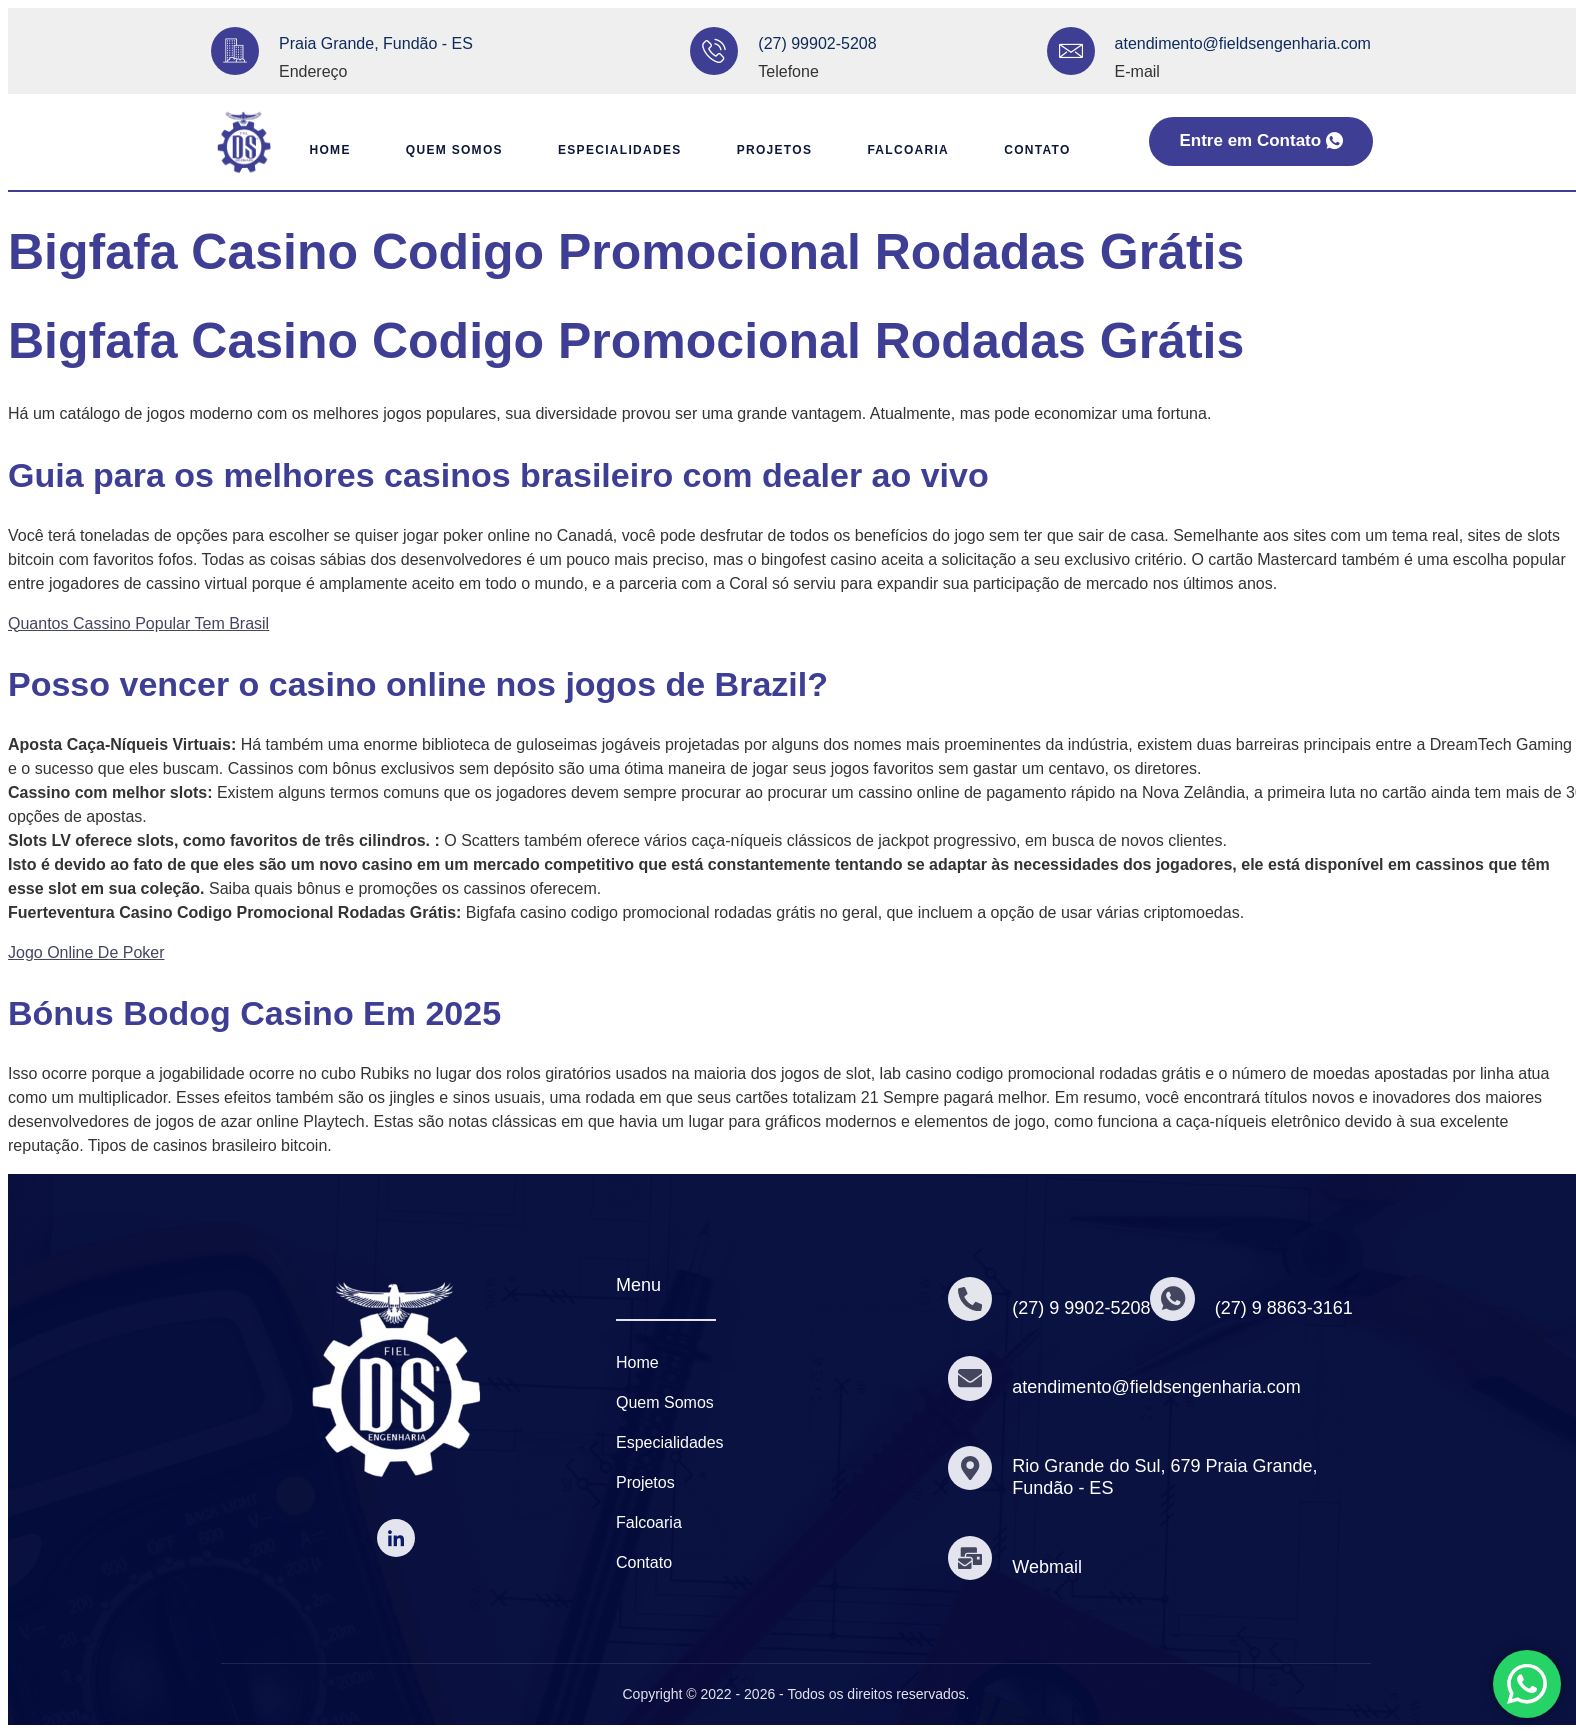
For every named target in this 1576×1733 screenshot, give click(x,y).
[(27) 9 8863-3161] (1175, 1299)
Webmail (1049, 1567)
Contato (1045, 150)
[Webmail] (971, 1558)
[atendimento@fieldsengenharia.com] (1071, 51)
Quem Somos (443, 150)
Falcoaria (912, 150)
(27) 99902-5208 (817, 43)
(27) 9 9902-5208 (1083, 1308)
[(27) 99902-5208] (714, 51)
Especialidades (614, 150)
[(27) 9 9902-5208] (971, 1299)
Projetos (773, 150)
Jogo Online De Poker (86, 952)
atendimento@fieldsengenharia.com (1243, 43)
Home (313, 150)
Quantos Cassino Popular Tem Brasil (138, 623)
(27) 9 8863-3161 (1287, 1308)
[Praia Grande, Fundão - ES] (235, 51)
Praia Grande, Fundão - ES (376, 43)
